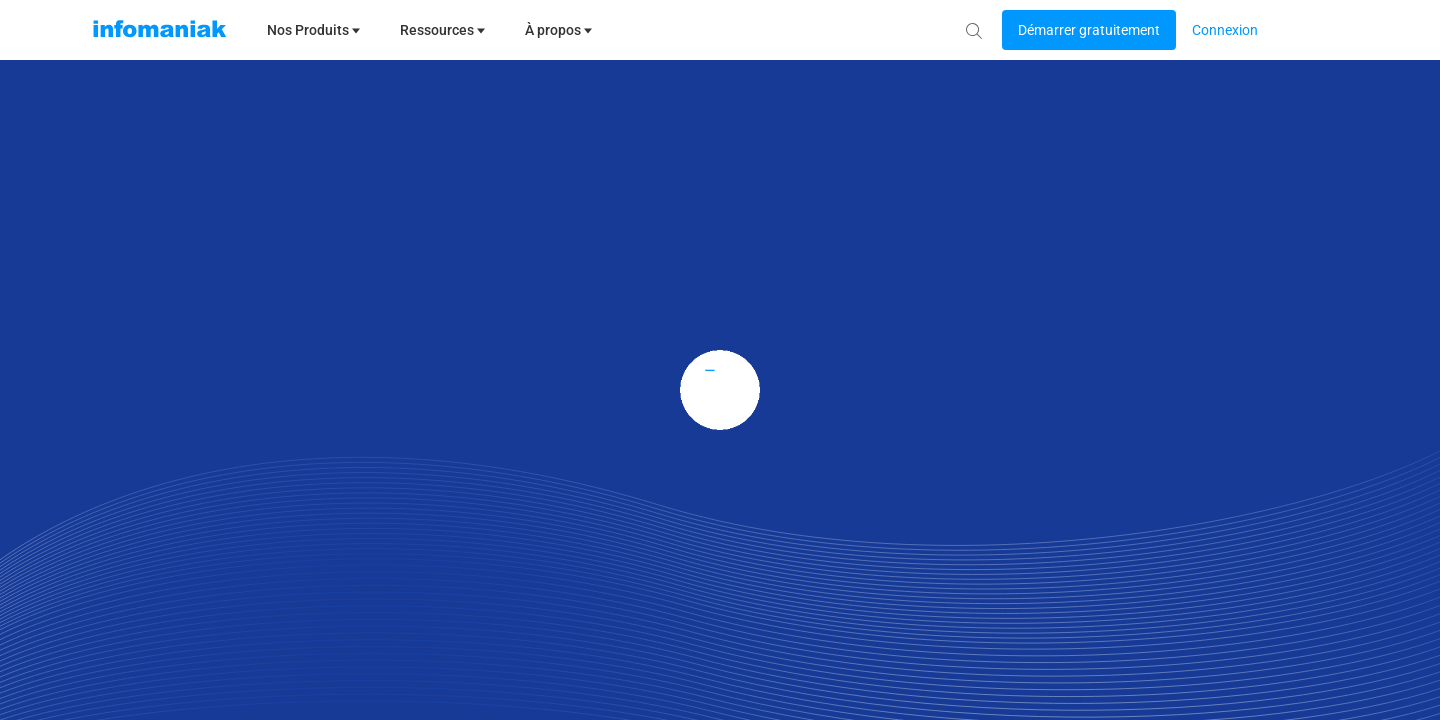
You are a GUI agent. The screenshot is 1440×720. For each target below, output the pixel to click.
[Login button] (1089, 30)
